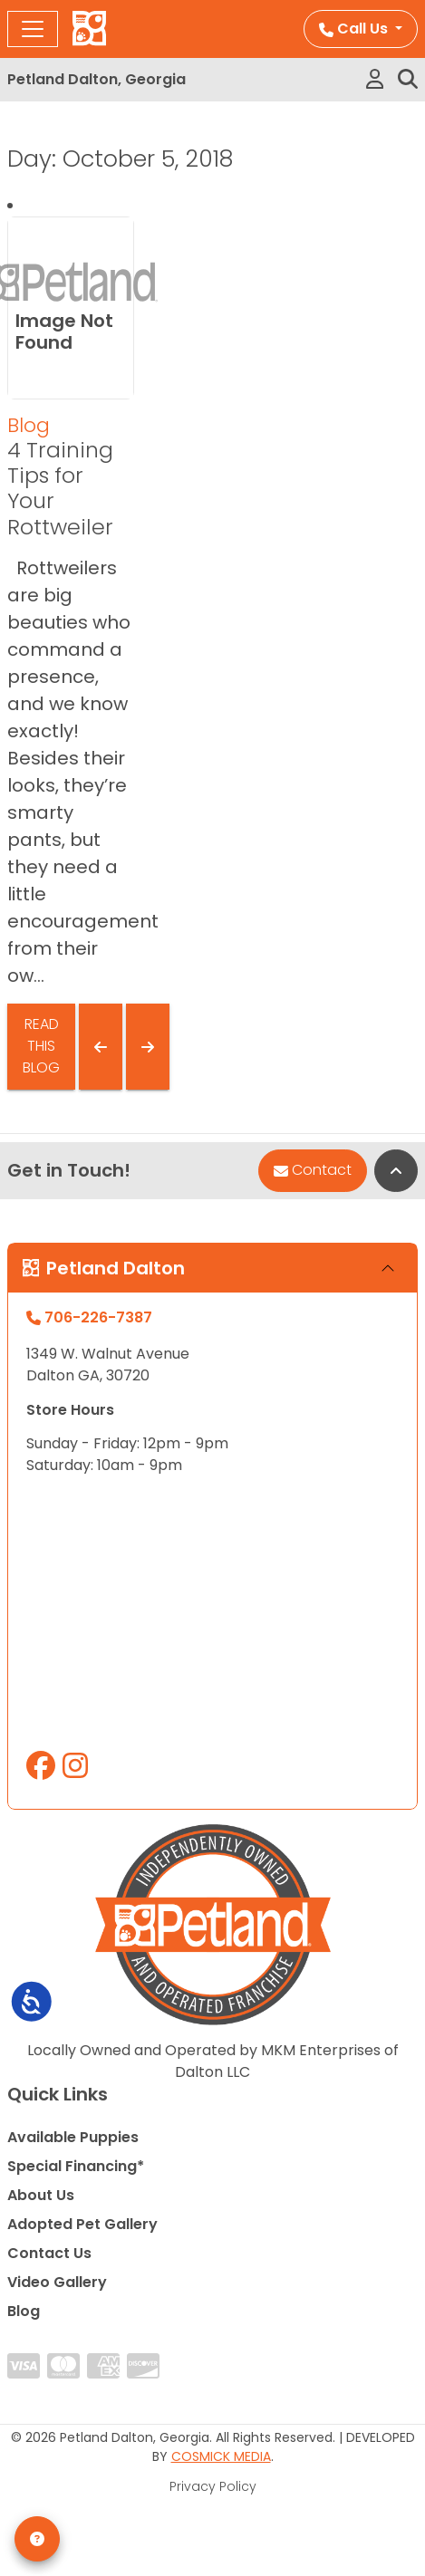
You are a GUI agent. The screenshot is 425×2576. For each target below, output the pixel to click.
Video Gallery (57, 2282)
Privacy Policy (212, 2486)
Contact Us (49, 2253)
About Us (40, 2195)
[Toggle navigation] (32, 29)
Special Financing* (75, 2166)
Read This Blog (41, 1046)
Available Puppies (73, 2137)
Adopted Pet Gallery (82, 2224)
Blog (28, 425)
